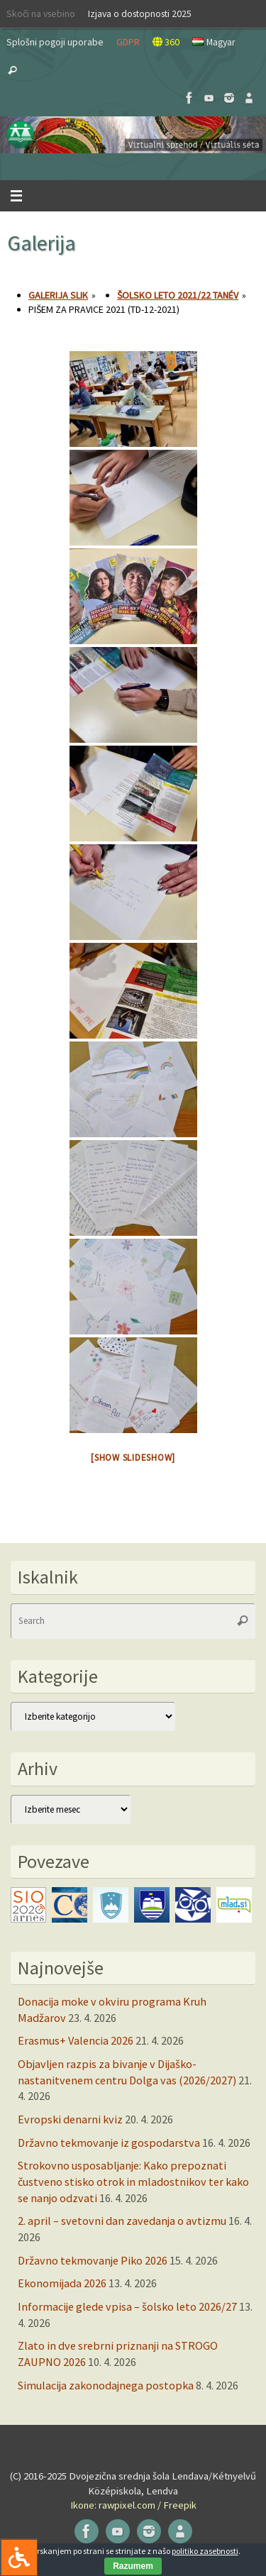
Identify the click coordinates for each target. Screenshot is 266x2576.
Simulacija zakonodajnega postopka (106, 2385)
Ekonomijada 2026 (62, 2283)
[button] (133, 134)
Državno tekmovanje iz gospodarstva (109, 2142)
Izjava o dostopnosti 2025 (140, 13)
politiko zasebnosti (205, 2550)
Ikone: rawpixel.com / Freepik (133, 2505)
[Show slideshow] (133, 1458)
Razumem (133, 2566)
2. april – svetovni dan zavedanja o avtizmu (122, 2220)
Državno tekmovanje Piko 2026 (92, 2260)
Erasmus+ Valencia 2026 (75, 2040)
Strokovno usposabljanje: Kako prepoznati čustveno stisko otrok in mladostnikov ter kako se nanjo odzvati (133, 2181)
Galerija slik (58, 295)
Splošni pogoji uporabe (55, 41)
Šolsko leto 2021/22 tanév (177, 295)
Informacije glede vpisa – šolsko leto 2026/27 (127, 2306)
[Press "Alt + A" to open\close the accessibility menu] (19, 2557)
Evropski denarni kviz (70, 2119)
